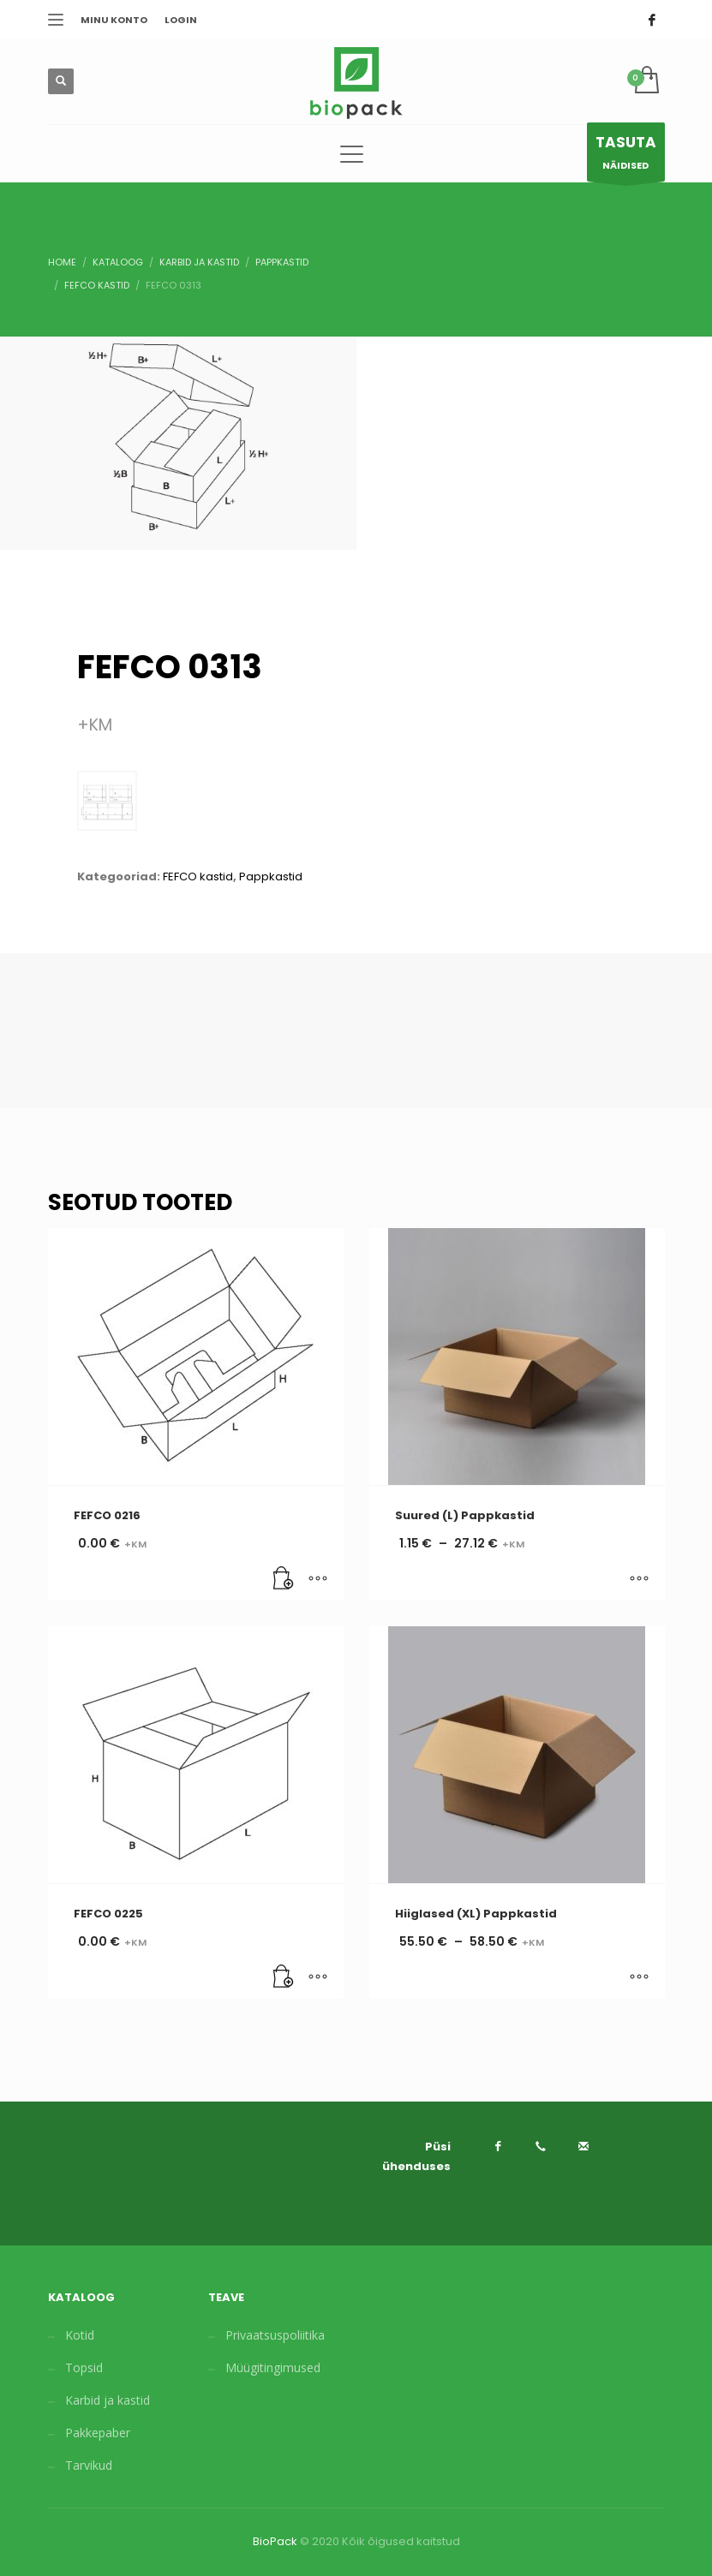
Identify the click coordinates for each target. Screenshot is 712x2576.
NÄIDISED (626, 156)
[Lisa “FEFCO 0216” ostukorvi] (283, 1579)
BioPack (275, 2541)
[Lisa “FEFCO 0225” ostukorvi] (283, 1977)
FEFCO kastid (198, 876)
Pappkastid (270, 876)
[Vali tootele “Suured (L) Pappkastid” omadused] (639, 1579)
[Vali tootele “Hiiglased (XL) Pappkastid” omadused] (639, 1977)
